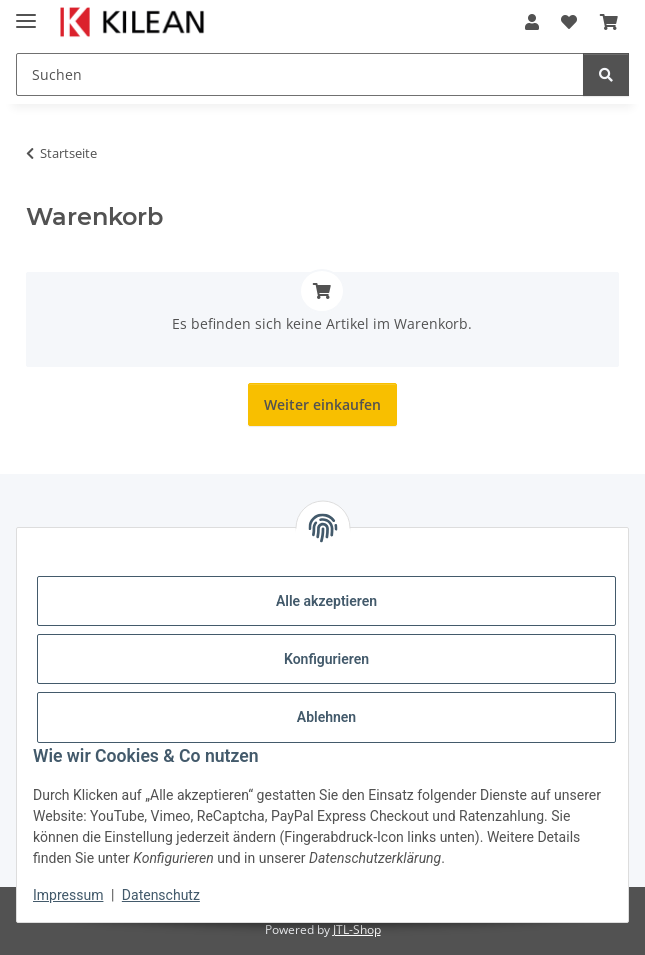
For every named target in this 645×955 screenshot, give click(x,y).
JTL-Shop (357, 929)
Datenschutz (161, 895)
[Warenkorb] (609, 22)
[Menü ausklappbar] (26, 12)
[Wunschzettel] (569, 22)
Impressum (68, 895)
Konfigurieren (326, 659)
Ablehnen (326, 717)
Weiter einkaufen (322, 404)
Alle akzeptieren (326, 601)
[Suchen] (300, 74)
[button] (532, 22)
